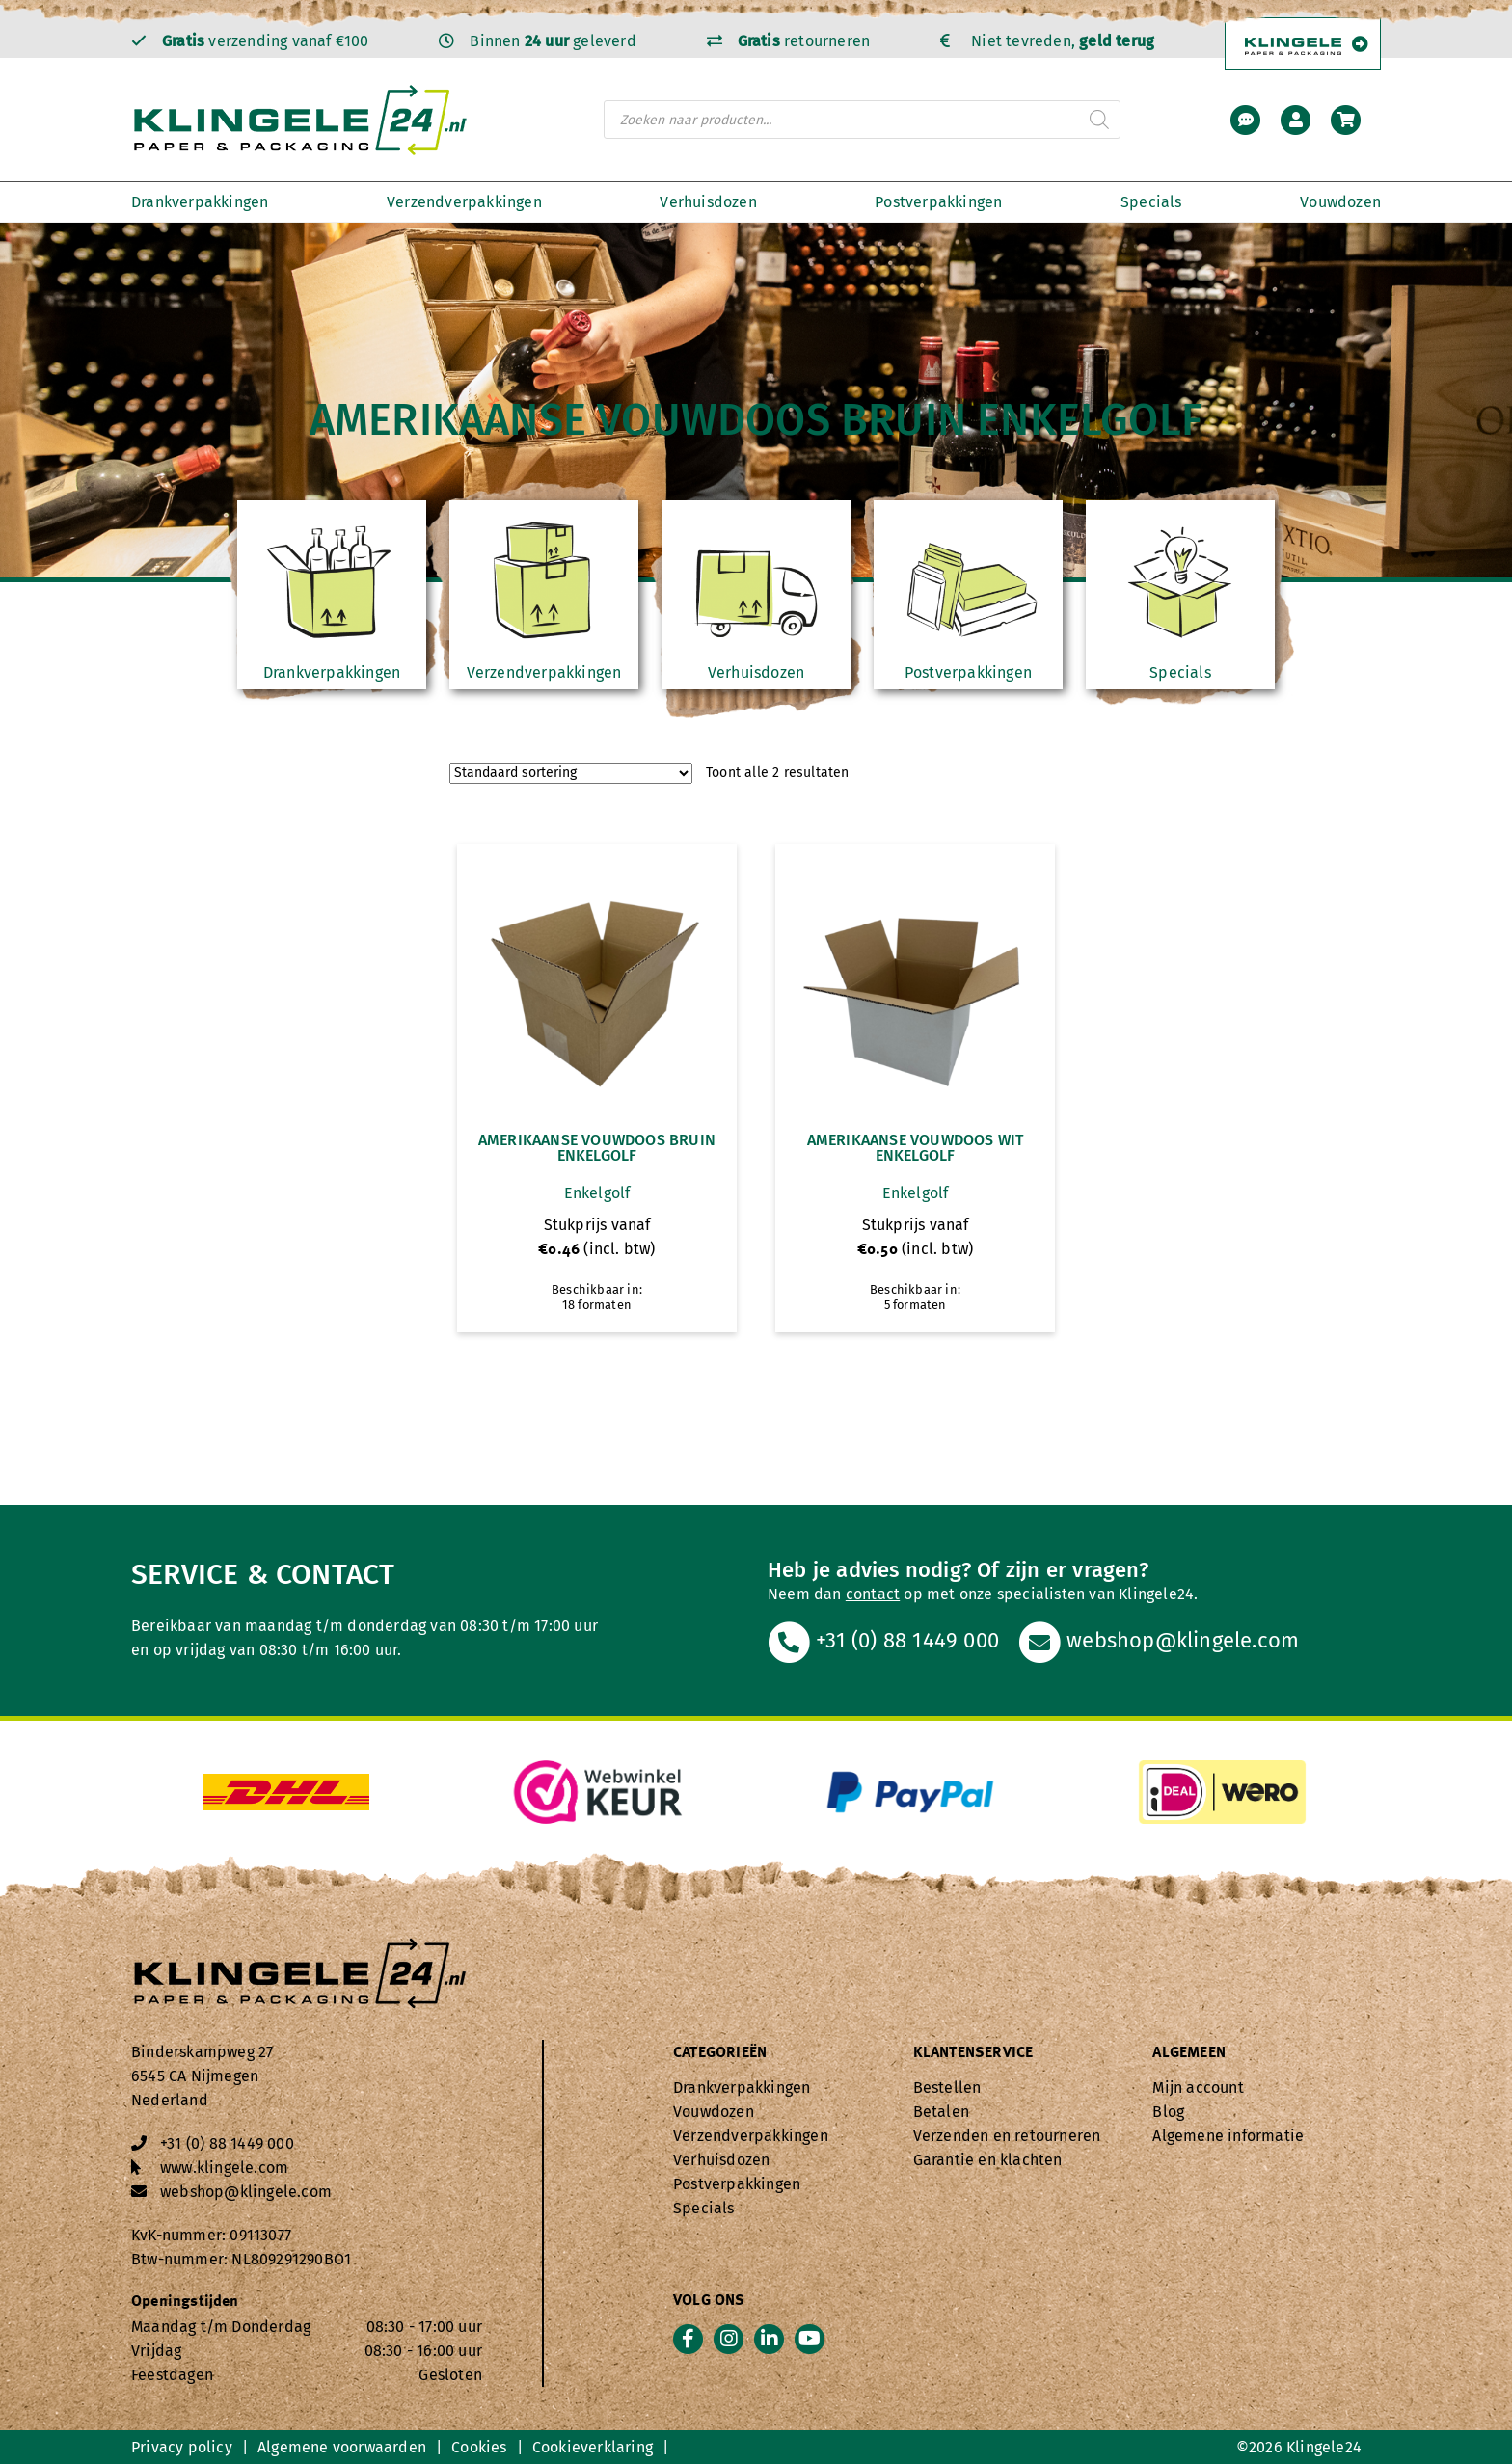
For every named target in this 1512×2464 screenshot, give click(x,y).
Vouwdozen (1340, 202)
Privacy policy (181, 2447)
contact (873, 1594)
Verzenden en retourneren (1007, 2136)
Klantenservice (973, 2053)
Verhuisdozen (708, 202)
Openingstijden (185, 2302)
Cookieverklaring (592, 2447)
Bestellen (947, 2087)
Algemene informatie (1228, 2136)
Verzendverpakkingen (464, 202)
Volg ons (709, 2301)
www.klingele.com (224, 2167)
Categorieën (720, 2053)
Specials (1151, 202)
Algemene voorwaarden (341, 2447)
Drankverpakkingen (199, 202)
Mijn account (1197, 2087)
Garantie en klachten (988, 2160)
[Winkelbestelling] (570, 773)
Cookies (478, 2447)
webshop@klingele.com (1158, 1640)
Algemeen (1189, 2053)
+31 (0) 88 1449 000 (883, 1640)
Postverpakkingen (938, 202)
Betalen (941, 2111)
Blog (1168, 2111)
